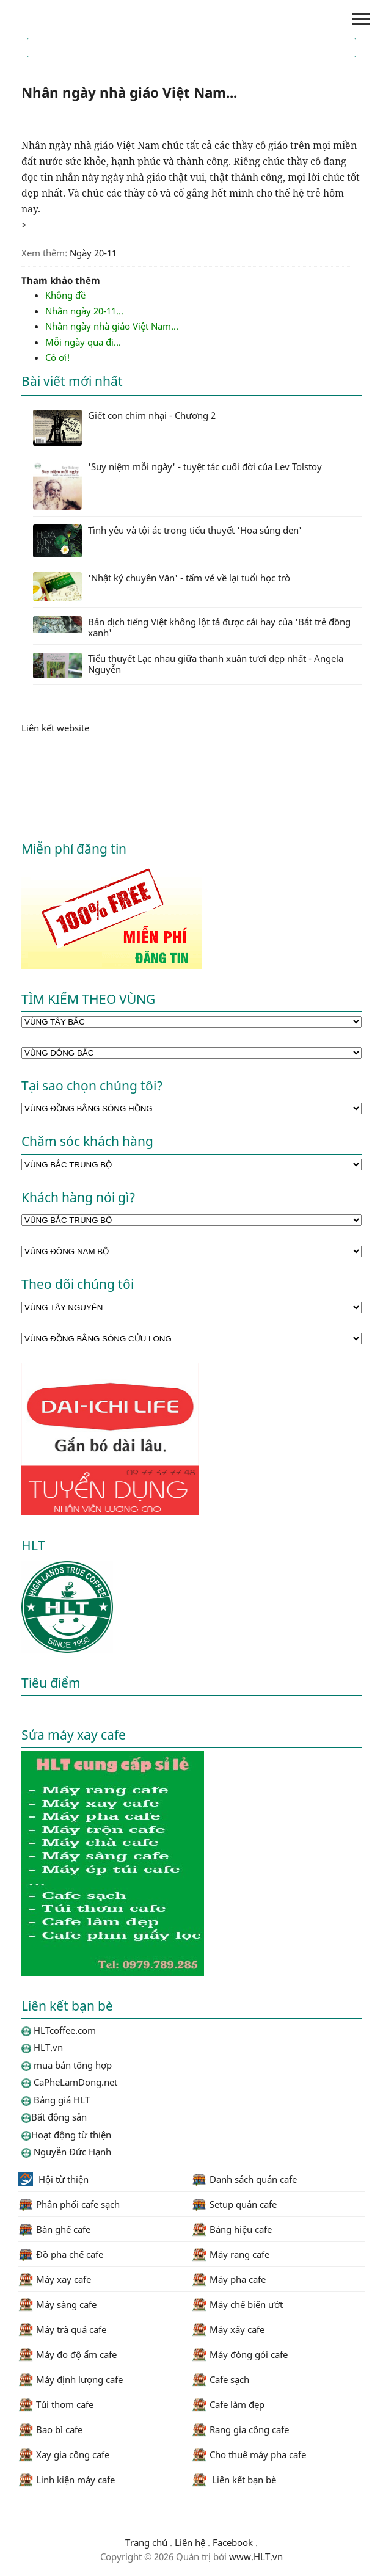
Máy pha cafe (229, 2279)
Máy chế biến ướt (237, 2304)
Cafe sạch (220, 2379)
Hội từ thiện (53, 2179)
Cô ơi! (57, 357)
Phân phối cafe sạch (69, 2204)
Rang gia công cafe (240, 2429)
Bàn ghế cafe (54, 2229)
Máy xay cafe (54, 2279)
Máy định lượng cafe (70, 2379)
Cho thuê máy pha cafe (249, 2454)
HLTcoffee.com (79, 19)
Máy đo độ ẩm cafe (67, 2354)
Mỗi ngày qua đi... (83, 341)
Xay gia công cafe (63, 2454)
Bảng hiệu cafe (232, 2229)
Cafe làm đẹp (228, 2404)
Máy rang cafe (230, 2254)
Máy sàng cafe (57, 2304)
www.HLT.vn (255, 2556)
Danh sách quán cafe (244, 2179)
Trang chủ (146, 2542)
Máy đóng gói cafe (240, 2354)
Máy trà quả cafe (62, 2329)
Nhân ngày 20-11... (84, 310)
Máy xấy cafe (228, 2329)
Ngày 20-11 (93, 253)
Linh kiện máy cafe (66, 2479)
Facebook (233, 2542)
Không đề (65, 294)
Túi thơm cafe (55, 2404)
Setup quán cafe (234, 2204)
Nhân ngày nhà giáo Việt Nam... (111, 326)
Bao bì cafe (50, 2429)
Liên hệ (190, 2542)
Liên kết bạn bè (234, 2479)
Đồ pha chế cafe (60, 2254)
